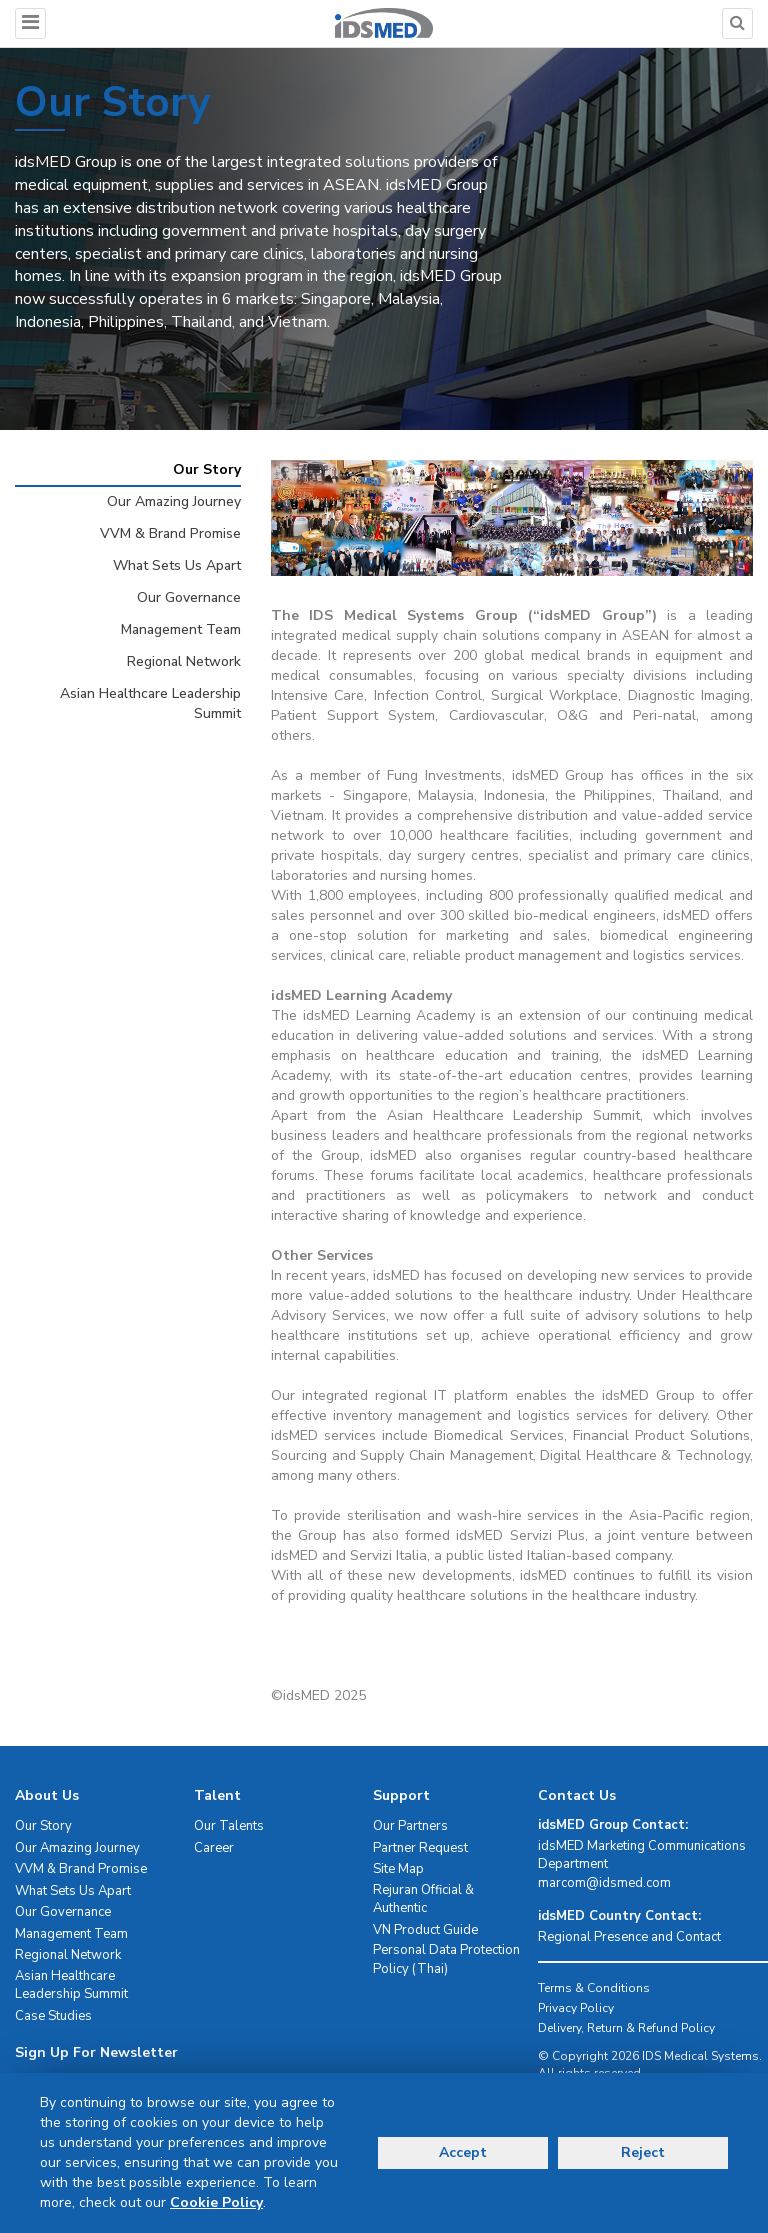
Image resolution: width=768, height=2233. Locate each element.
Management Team (181, 629)
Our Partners (410, 1826)
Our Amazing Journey (174, 501)
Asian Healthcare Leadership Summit (150, 703)
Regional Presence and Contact (629, 1937)
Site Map (398, 1869)
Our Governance (189, 597)
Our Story (207, 469)
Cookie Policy (216, 2202)
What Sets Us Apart (177, 565)
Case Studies (53, 2016)
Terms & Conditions (594, 1988)
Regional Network (184, 661)
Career (214, 1848)
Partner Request (420, 1848)
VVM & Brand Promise (170, 533)
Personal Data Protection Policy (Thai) (446, 1959)
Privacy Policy (576, 2008)
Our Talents (229, 1826)
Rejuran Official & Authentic (423, 1899)
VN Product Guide (425, 1930)
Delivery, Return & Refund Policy (626, 2028)
